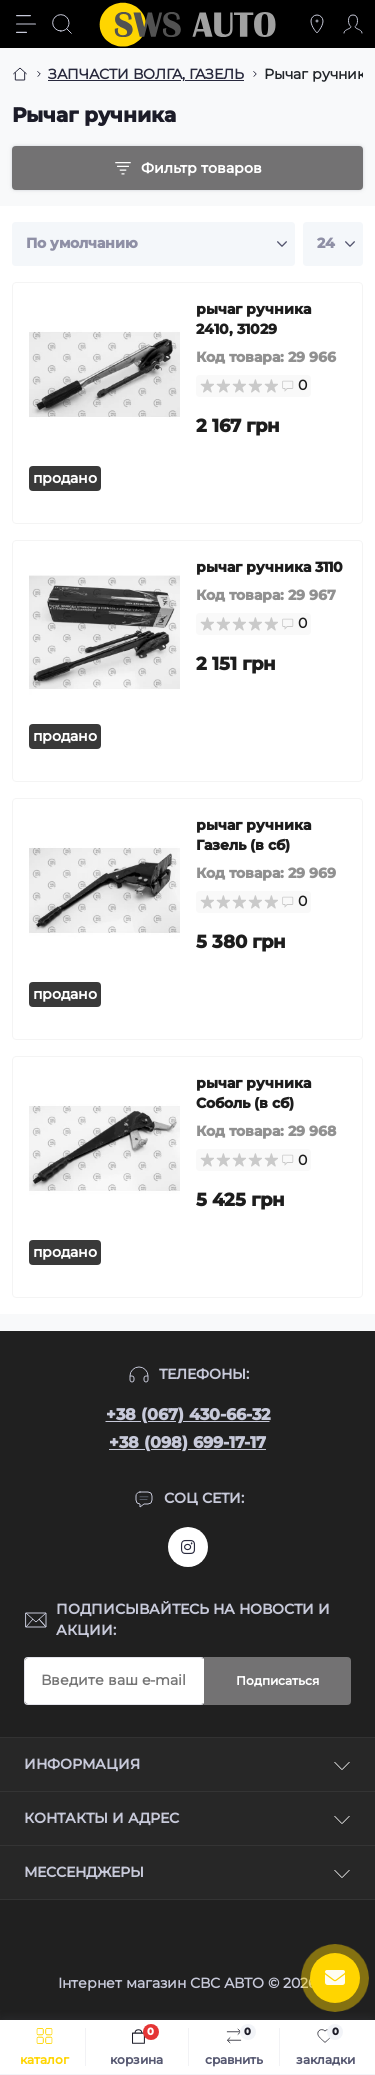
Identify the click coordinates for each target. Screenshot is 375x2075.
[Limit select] (333, 244)
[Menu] (26, 24)
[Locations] (317, 24)
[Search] (62, 24)
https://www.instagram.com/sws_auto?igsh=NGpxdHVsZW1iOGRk (188, 1547)
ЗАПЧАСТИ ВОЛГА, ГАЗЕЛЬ (146, 74)
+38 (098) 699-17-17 (187, 1442)
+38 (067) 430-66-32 (188, 1414)
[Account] (353, 24)
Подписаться (277, 1680)
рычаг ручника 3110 (269, 567)
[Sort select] (153, 244)
